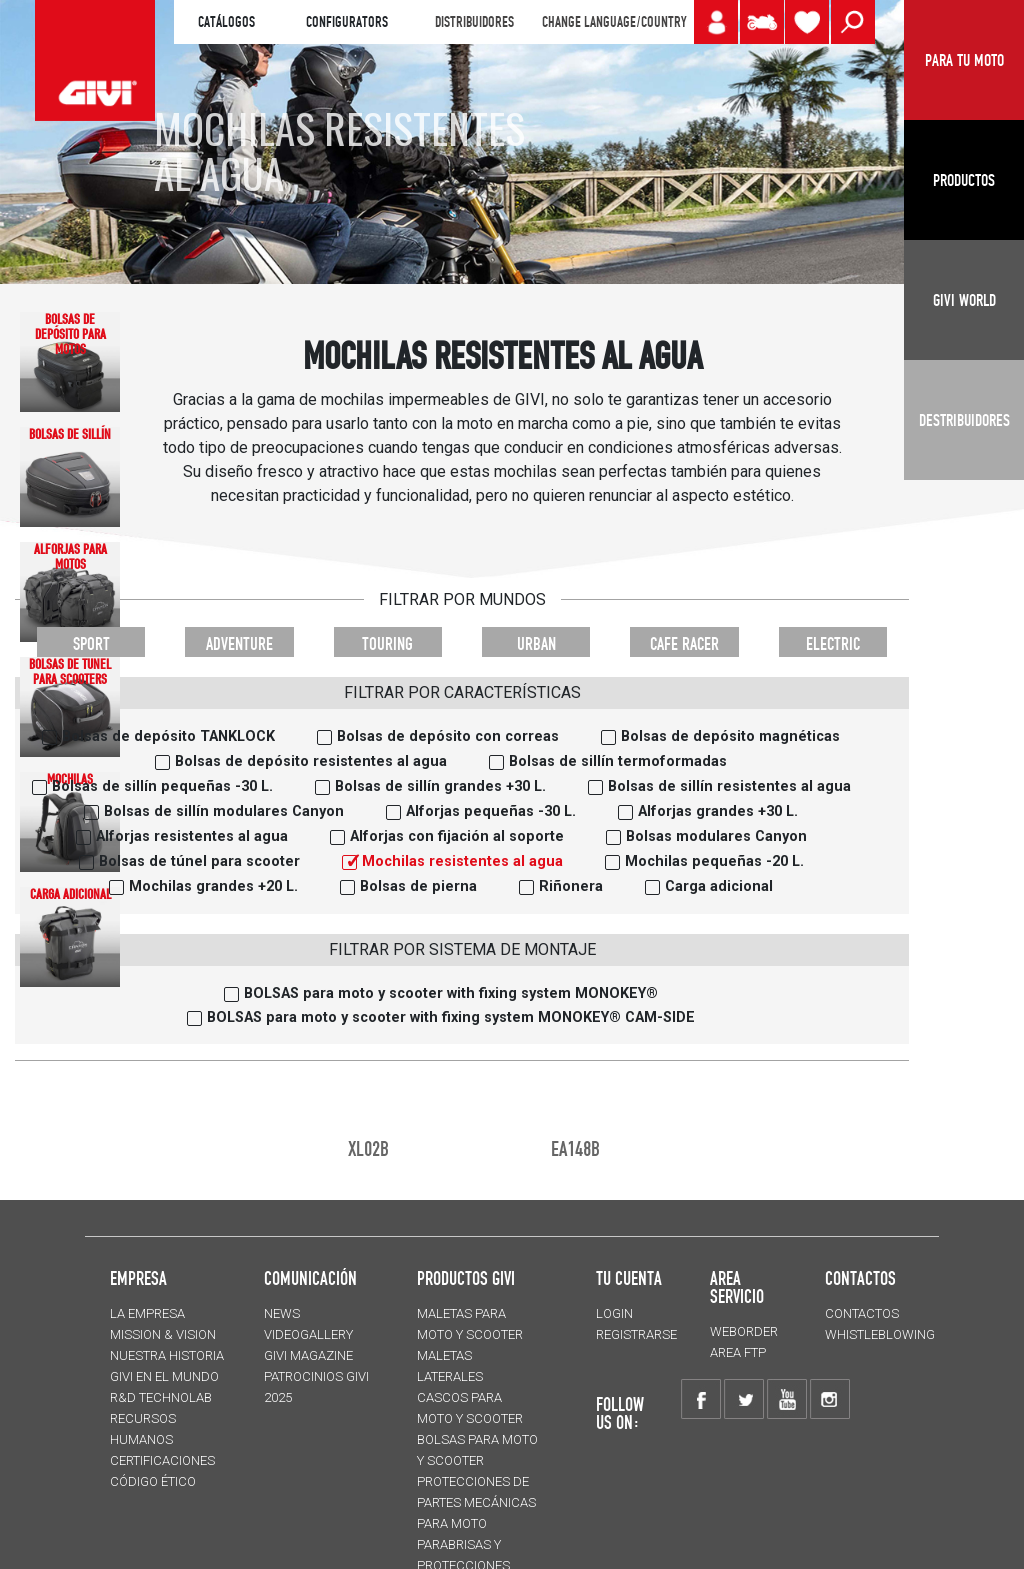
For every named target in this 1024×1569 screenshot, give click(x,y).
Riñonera (571, 886)
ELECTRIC (833, 643)
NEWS (282, 1313)
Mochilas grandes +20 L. (213, 886)
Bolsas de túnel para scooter (199, 861)
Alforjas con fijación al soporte (457, 836)
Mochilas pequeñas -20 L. (714, 861)
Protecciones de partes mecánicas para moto (476, 1502)
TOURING (387, 643)
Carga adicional (719, 886)
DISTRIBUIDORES (474, 22)
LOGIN (614, 1313)
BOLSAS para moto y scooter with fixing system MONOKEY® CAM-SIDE (451, 1017)
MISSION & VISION (163, 1334)
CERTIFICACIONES (162, 1460)
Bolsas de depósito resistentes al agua (311, 761)
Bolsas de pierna (418, 886)
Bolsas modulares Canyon (716, 836)
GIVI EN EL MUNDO (164, 1376)
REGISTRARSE (636, 1334)
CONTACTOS (862, 1313)
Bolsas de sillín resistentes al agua (729, 786)
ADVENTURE (239, 643)
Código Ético (153, 1481)
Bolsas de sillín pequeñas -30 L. (162, 786)
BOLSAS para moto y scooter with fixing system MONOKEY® (451, 993)
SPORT (91, 643)
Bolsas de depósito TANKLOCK (168, 736)
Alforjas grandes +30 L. (718, 811)
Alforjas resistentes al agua (192, 836)
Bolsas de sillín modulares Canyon (224, 811)
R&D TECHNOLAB (161, 1397)
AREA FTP (738, 1352)
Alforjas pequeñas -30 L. (491, 811)
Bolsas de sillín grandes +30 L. (440, 786)
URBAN (536, 643)
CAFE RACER (684, 643)
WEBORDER (744, 1331)
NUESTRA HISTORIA (167, 1355)
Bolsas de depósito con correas (448, 736)
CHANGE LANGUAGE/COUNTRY (614, 22)
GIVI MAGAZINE (308, 1355)
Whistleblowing (880, 1334)
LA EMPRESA (147, 1313)
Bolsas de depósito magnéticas (730, 736)
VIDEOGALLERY (308, 1334)
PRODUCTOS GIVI (466, 1278)
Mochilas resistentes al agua (462, 861)
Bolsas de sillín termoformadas (618, 761)
